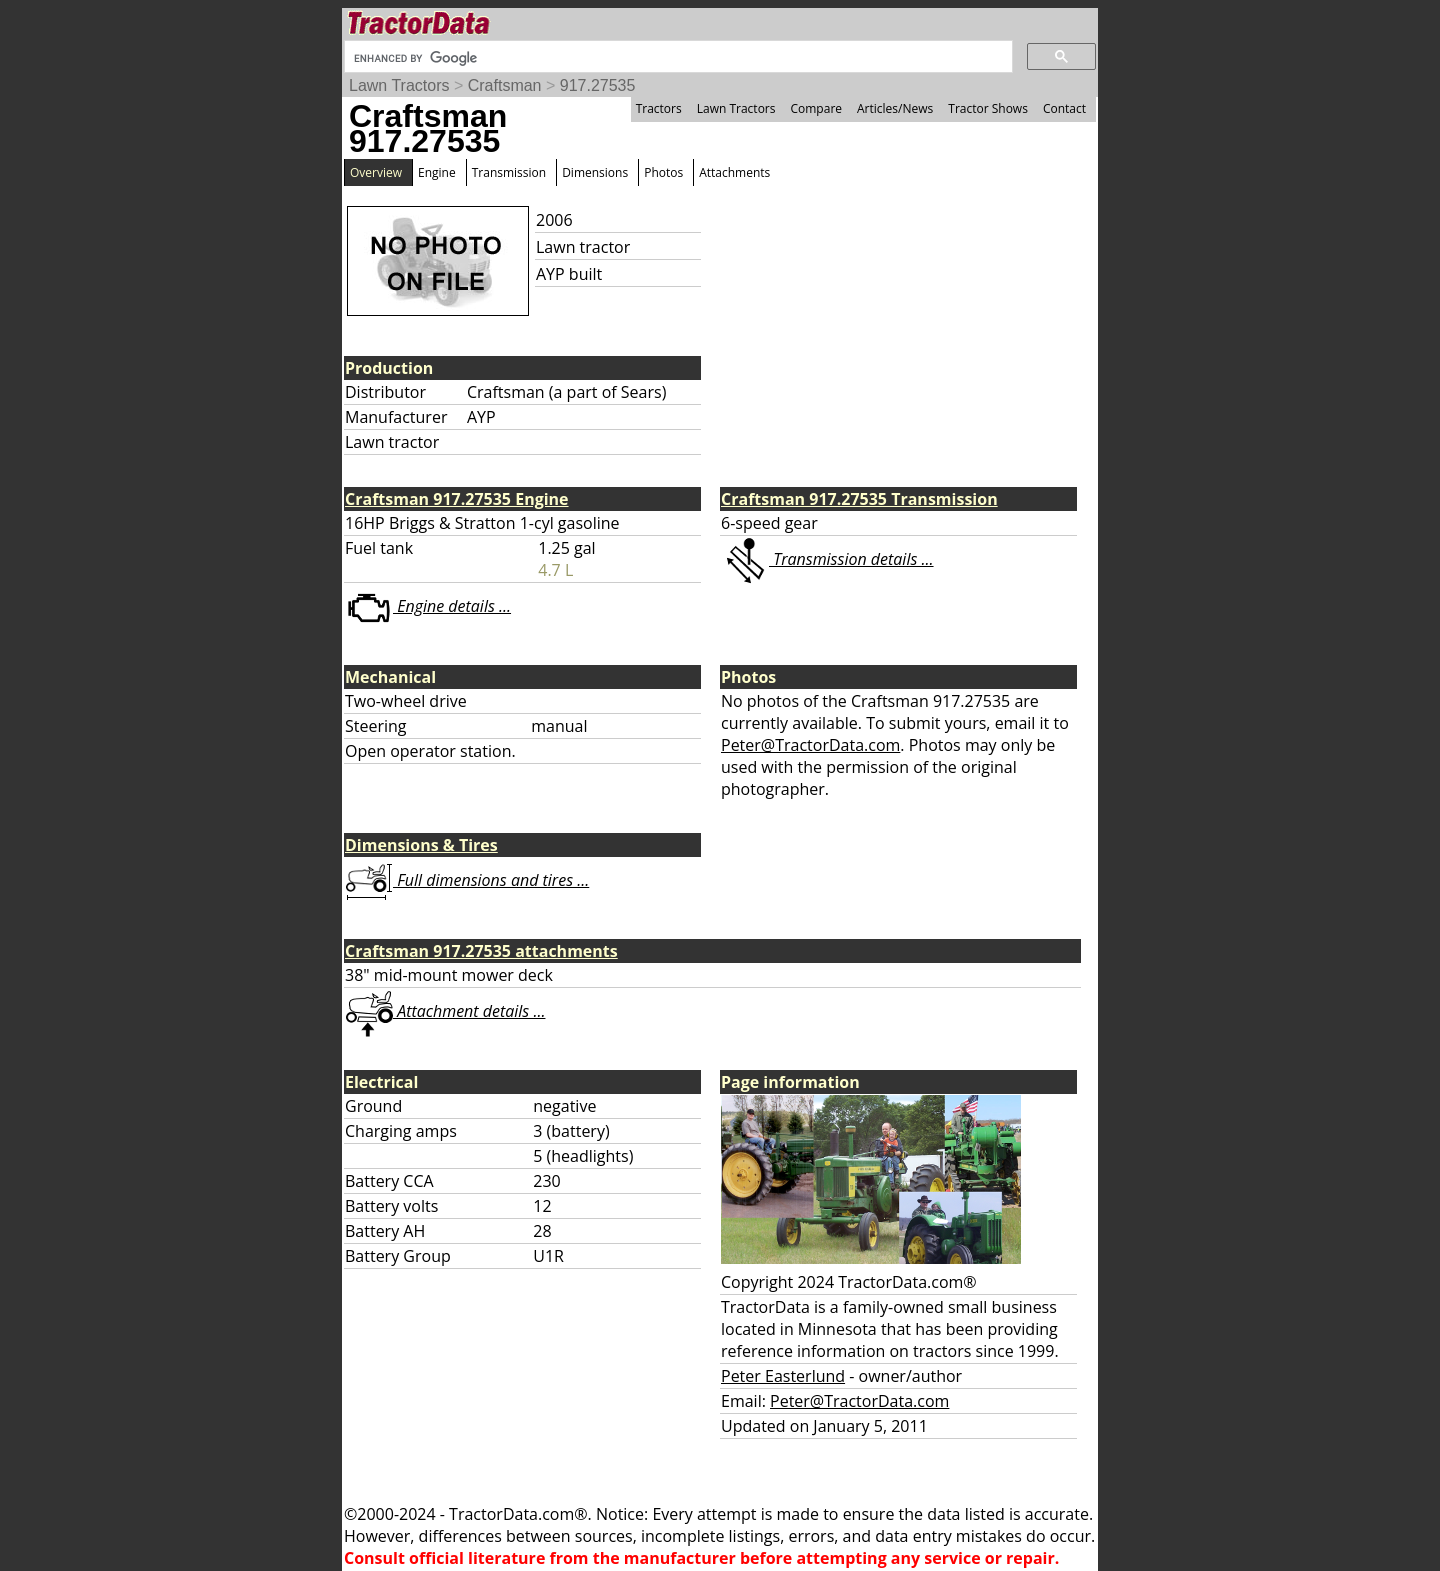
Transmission (509, 172)
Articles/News (895, 108)
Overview (376, 172)
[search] (676, 58)
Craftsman (505, 85)
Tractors (659, 108)
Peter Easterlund (783, 1376)
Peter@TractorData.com (810, 745)
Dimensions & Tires (421, 845)
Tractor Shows (988, 108)
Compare (816, 108)
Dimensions (595, 172)
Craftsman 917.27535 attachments (481, 951)
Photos (663, 172)
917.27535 (598, 85)
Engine (437, 172)
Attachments (734, 172)
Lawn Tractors (399, 85)
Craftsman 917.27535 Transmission (859, 499)
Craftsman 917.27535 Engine (457, 499)
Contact (1064, 108)
